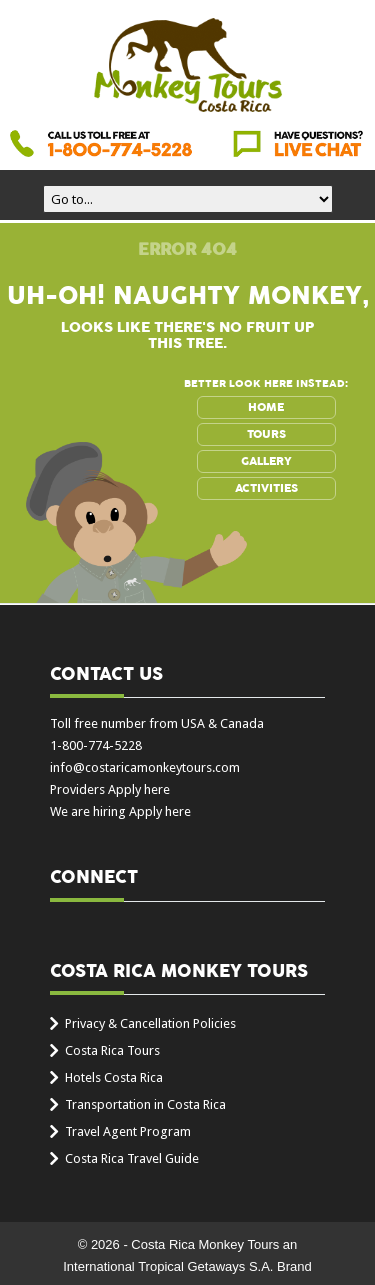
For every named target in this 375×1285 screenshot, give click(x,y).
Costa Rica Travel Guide (132, 1158)
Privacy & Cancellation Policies (150, 1023)
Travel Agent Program (128, 1131)
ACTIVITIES (266, 488)
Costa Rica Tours (112, 1050)
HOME (266, 407)
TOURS (266, 434)
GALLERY (266, 461)
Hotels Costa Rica (114, 1077)
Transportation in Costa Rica (145, 1104)
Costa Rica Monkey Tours (188, 67)
